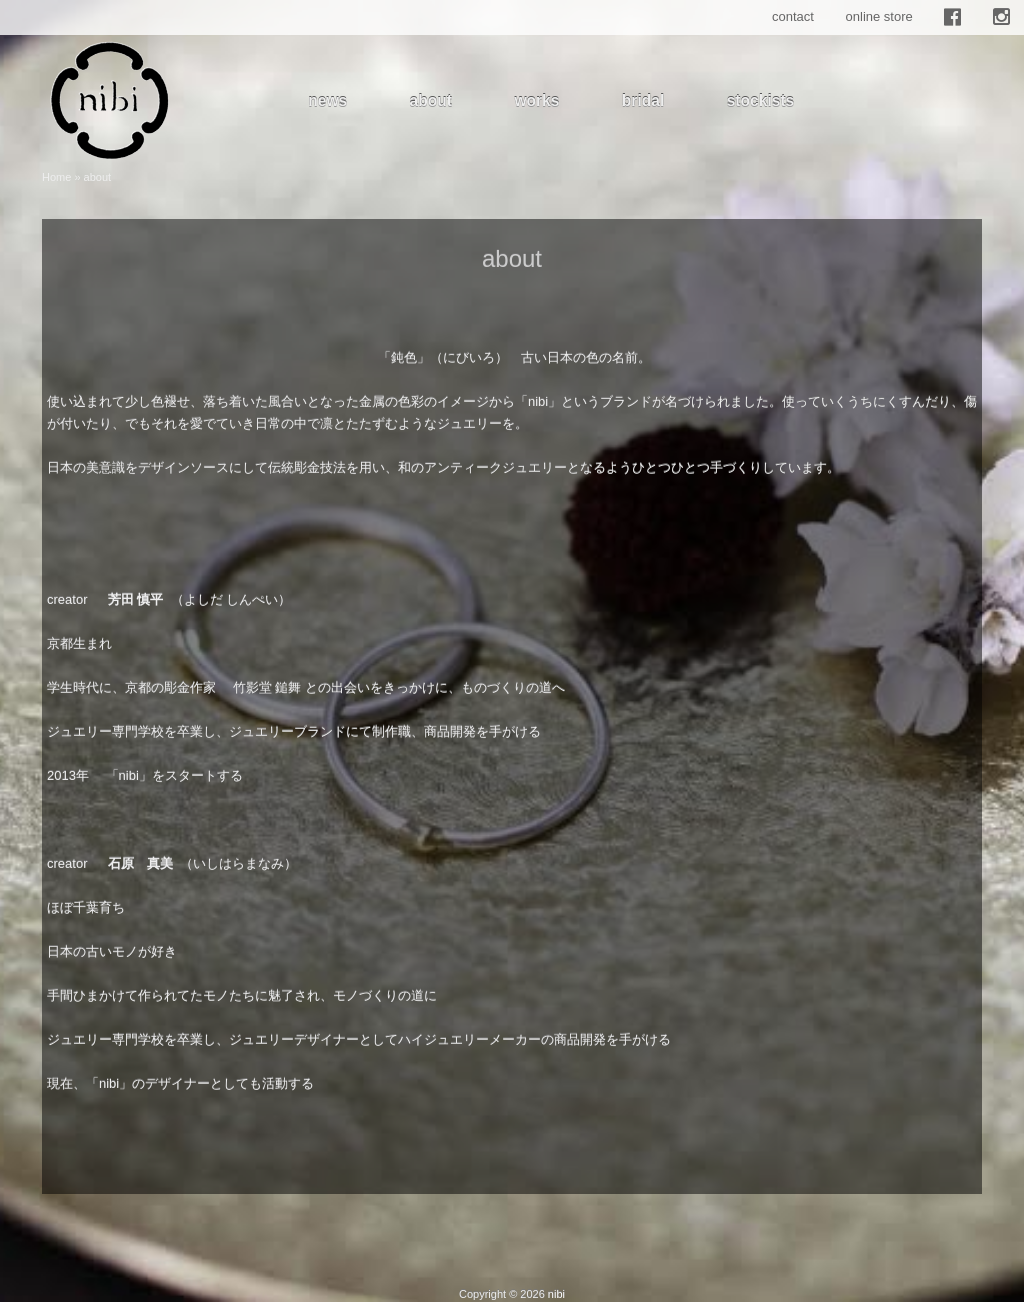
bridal (643, 101)
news (327, 101)
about (431, 101)
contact (793, 16)
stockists (761, 101)
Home (56, 177)
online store (879, 16)
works (536, 101)
